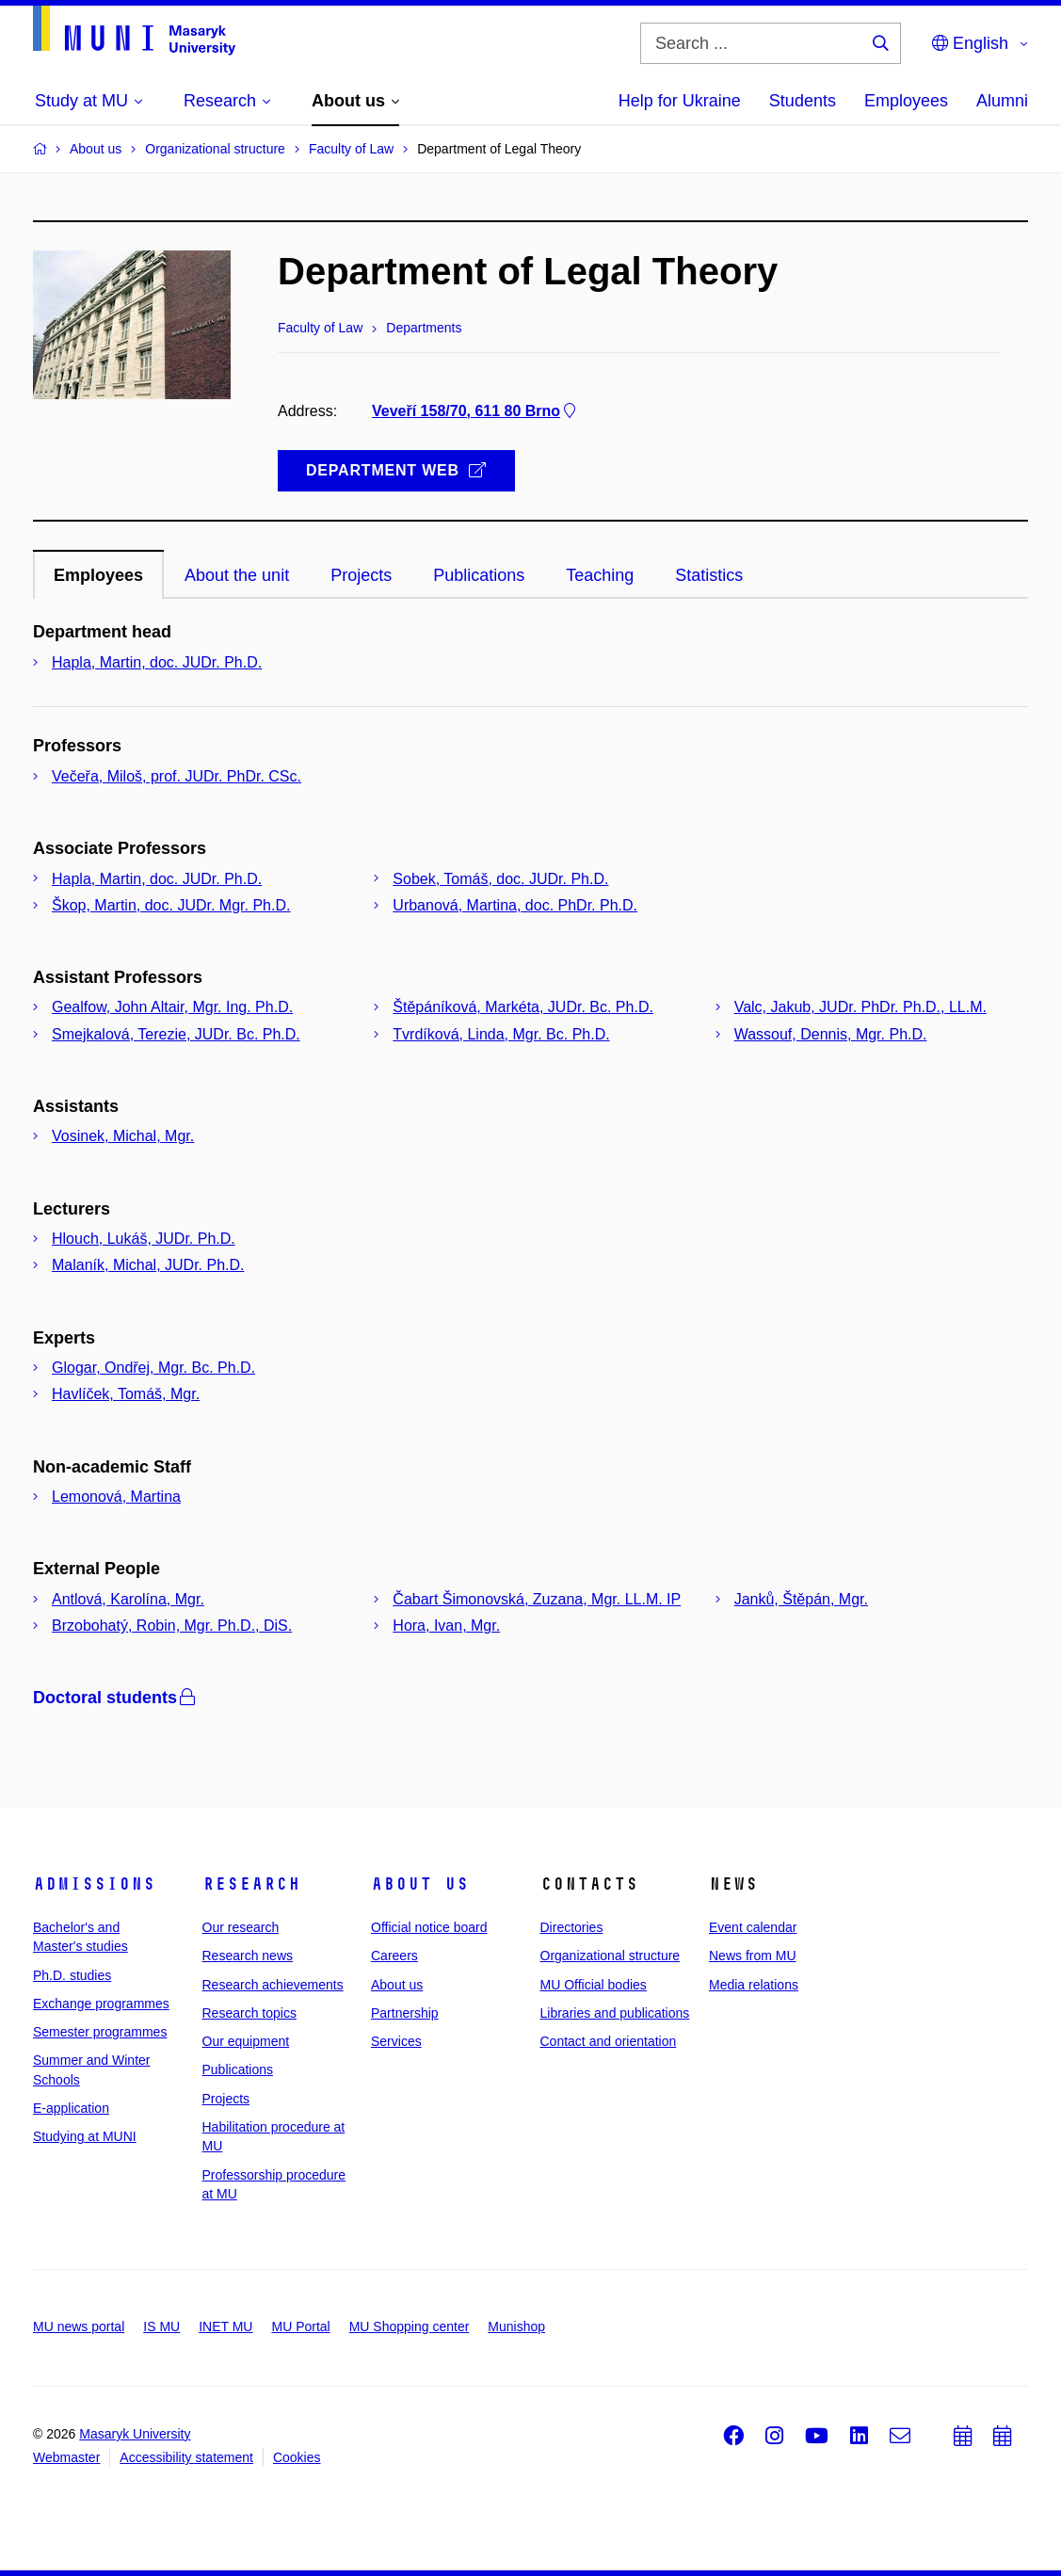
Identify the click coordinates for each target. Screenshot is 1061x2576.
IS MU (161, 2326)
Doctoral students (116, 1697)
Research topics (249, 2013)
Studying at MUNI (85, 2136)
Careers (394, 1955)
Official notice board (429, 1927)
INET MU (225, 2326)
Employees (906, 100)
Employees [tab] (98, 575)
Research (251, 1884)
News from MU (752, 1955)
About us (420, 1884)
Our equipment (246, 2041)
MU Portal (300, 2326)
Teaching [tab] (600, 575)
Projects (226, 2098)
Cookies (297, 2457)
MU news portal (78, 2326)
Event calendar (752, 1927)
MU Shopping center (409, 2326)
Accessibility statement (186, 2457)
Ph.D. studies (72, 1975)
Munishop (516, 2326)
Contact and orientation (608, 2041)
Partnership (405, 2013)
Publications (238, 2069)
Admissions (94, 1884)
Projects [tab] (361, 575)
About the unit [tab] (237, 575)
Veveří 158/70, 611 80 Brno (475, 411)
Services (396, 2041)
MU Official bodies (593, 1984)
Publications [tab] (478, 575)
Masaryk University (134, 2433)
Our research (241, 1927)
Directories (571, 1927)
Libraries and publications (615, 2013)
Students (802, 100)
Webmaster (66, 2457)
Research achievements (273, 1984)
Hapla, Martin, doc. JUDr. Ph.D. (157, 662)
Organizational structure (610, 1955)
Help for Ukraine (680, 100)
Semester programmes (100, 2031)
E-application (71, 2108)
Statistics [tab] (709, 575)
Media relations (753, 1984)
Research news (248, 1955)
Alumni (1002, 100)
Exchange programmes (101, 2003)
